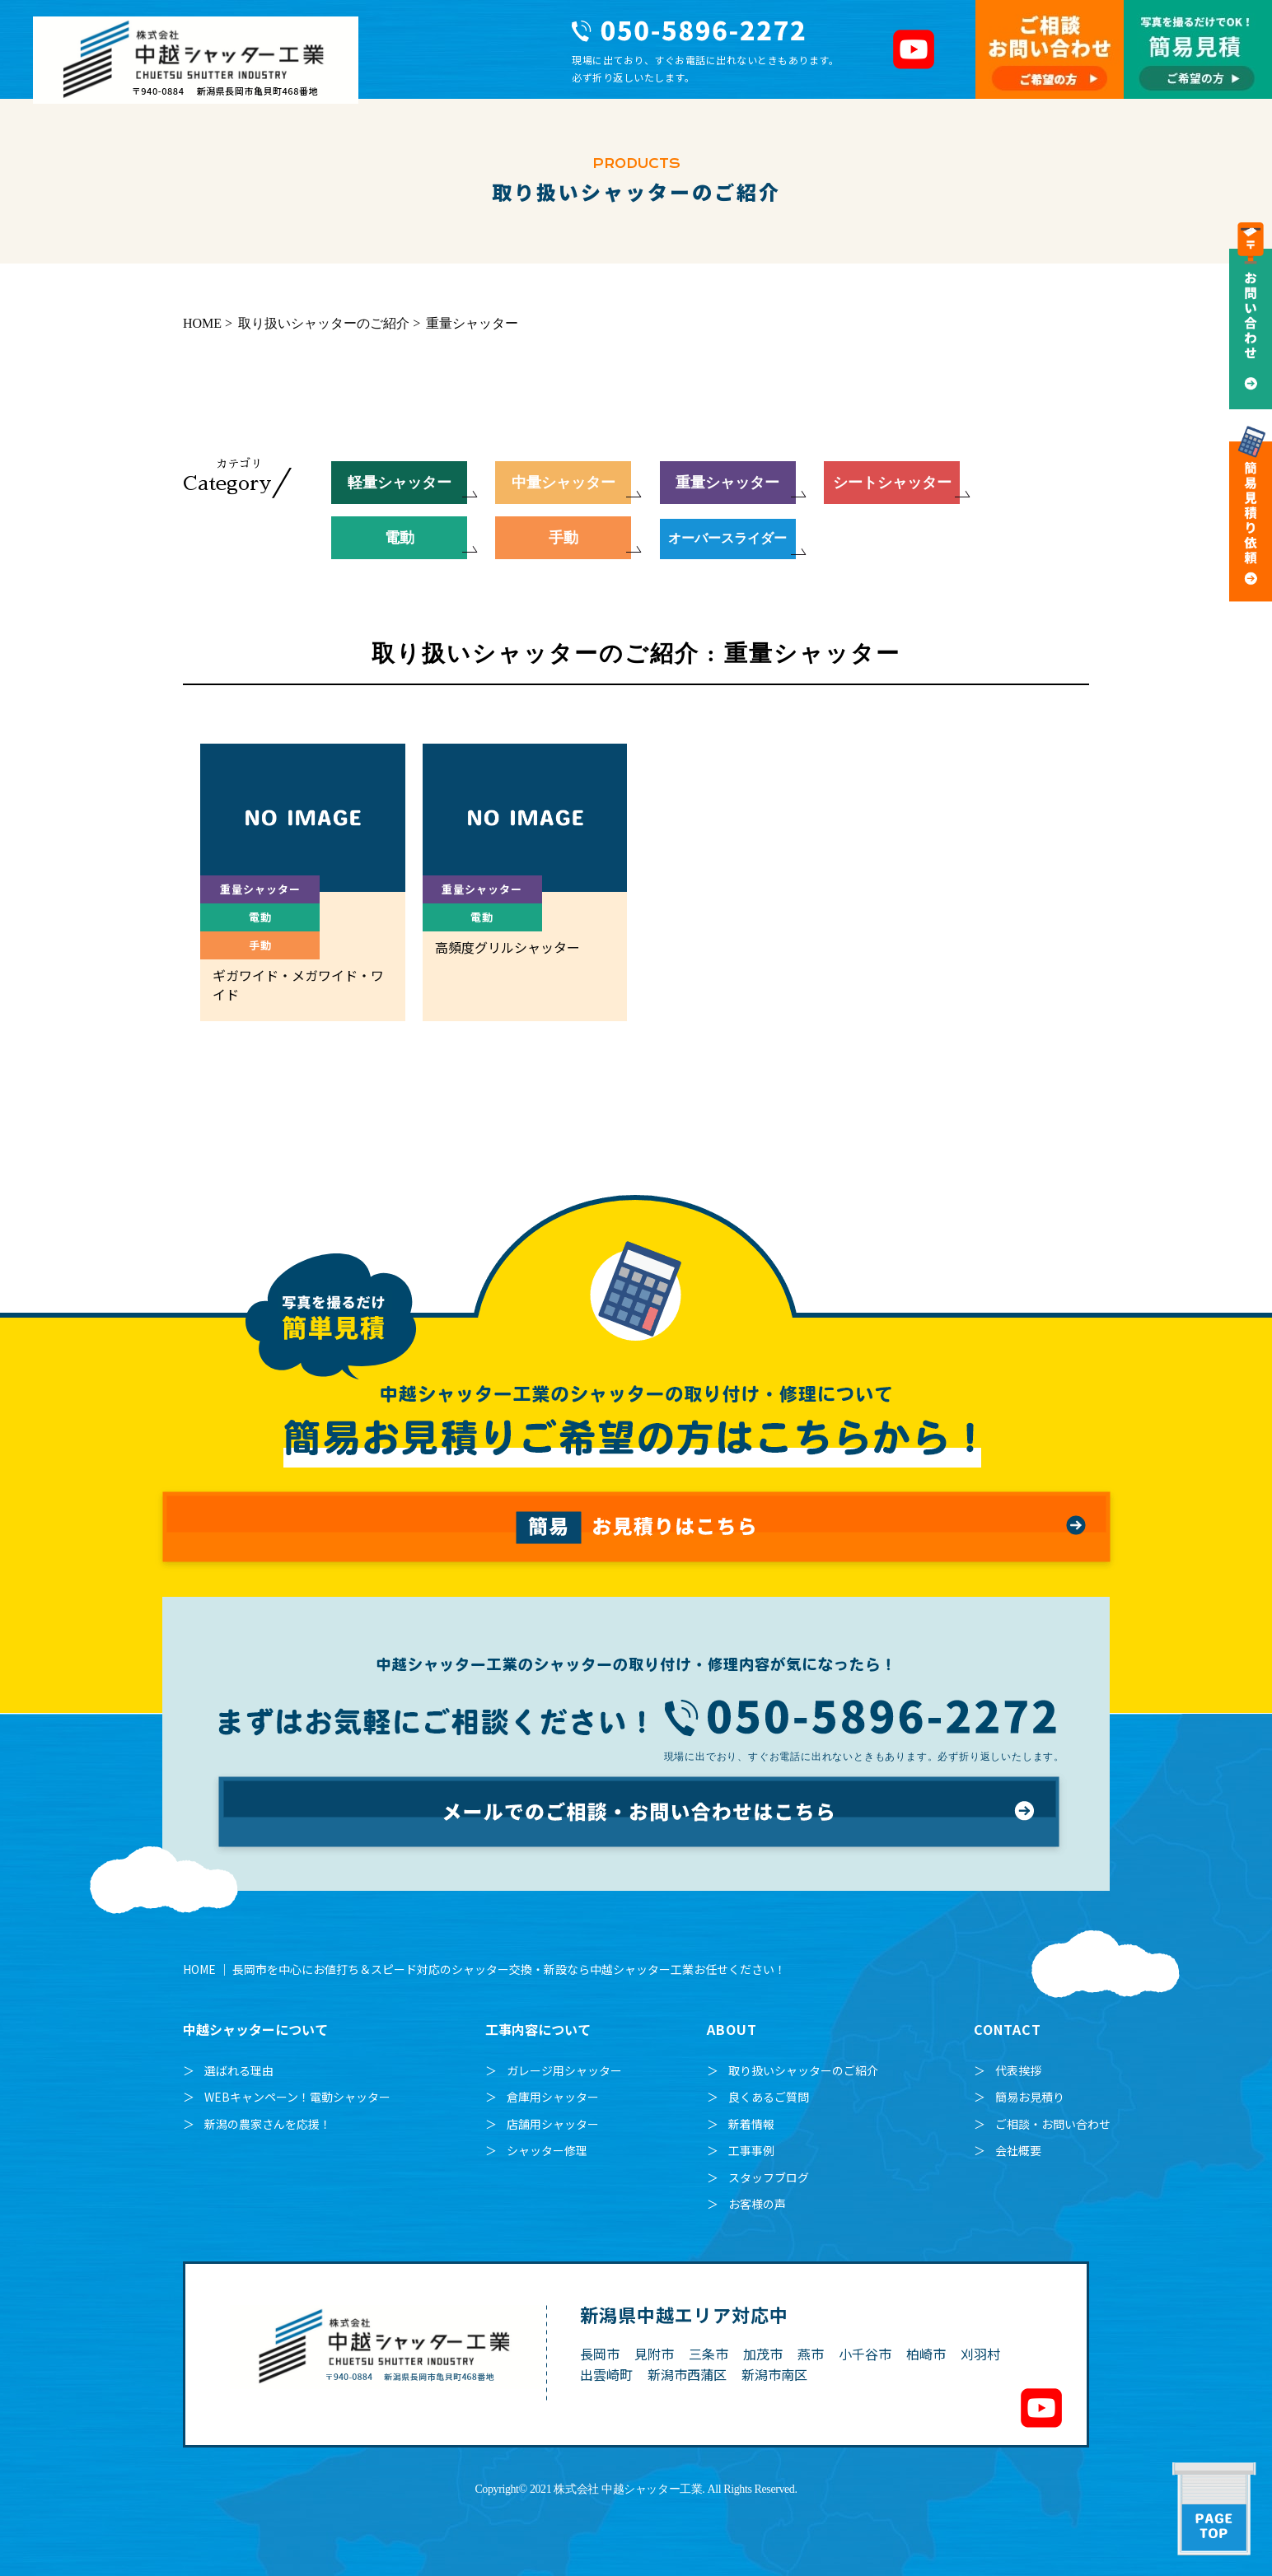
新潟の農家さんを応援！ (267, 2124)
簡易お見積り (1029, 2096)
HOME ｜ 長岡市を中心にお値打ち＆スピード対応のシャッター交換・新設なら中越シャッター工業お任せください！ (484, 1969)
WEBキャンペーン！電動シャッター (297, 2096)
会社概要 (1018, 2150)
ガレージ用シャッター (564, 2070)
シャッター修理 (547, 2150)
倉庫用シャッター (553, 2096)
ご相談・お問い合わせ (1053, 2124)
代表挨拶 (1018, 2070)
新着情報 (751, 2124)
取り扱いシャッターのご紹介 (803, 2070)
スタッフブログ (768, 2177)
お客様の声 (757, 2204)
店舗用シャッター (553, 2124)
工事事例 (751, 2150)
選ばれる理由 (239, 2070)
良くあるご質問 (768, 2096)
